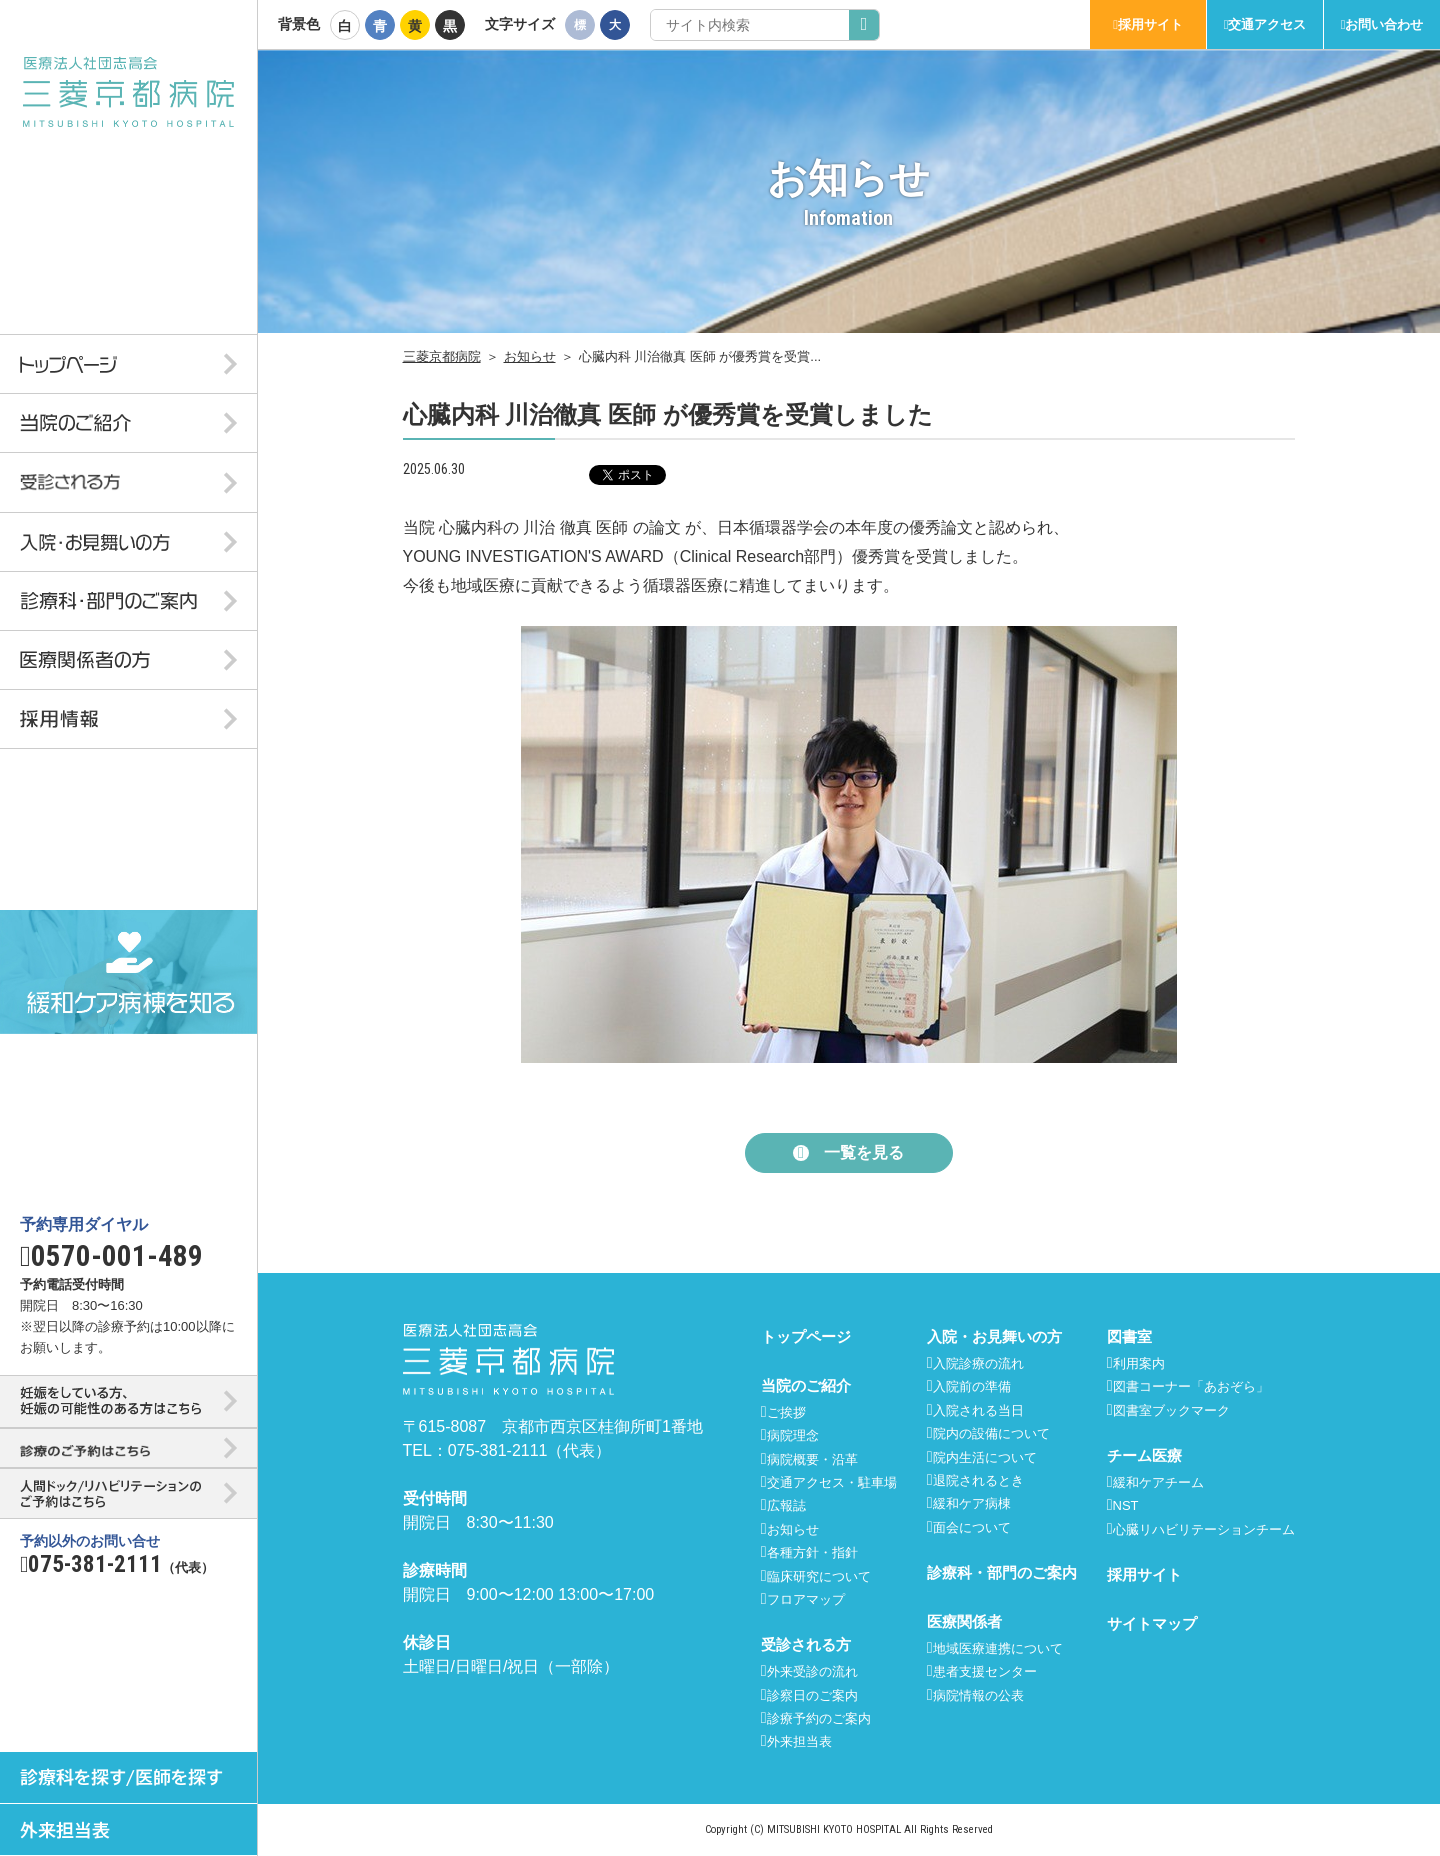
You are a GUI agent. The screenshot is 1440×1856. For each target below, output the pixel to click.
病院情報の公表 (978, 1695)
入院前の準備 (972, 1386)
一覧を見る (864, 1152)
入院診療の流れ (978, 1363)
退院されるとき (978, 1480)
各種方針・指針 (812, 1552)
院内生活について (985, 1457)
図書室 (1129, 1336)
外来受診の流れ (812, 1671)
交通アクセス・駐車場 (832, 1482)
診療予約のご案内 (819, 1718)
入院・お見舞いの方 (994, 1336)
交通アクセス (1267, 24)
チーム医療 (1144, 1455)
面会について (972, 1527)
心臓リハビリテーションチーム (1204, 1529)
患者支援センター (985, 1671)
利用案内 (1139, 1363)
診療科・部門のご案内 (1002, 1572)
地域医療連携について (998, 1648)
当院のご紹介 (806, 1385)
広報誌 (786, 1505)
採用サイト (1150, 24)
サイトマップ (1152, 1623)
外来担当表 (799, 1741)
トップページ (806, 1336)
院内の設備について (991, 1433)
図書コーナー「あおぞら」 (1191, 1386)
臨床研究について (819, 1576)
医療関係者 (964, 1621)
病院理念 (793, 1435)
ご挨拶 (786, 1412)
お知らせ (530, 356)
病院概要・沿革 (812, 1459)
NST (1126, 1505)
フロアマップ (806, 1599)
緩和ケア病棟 (972, 1503)
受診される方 (806, 1644)
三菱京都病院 (442, 356)
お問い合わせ (1384, 24)
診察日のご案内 (812, 1695)
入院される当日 (978, 1410)
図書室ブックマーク (1171, 1410)
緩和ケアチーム (1158, 1482)
